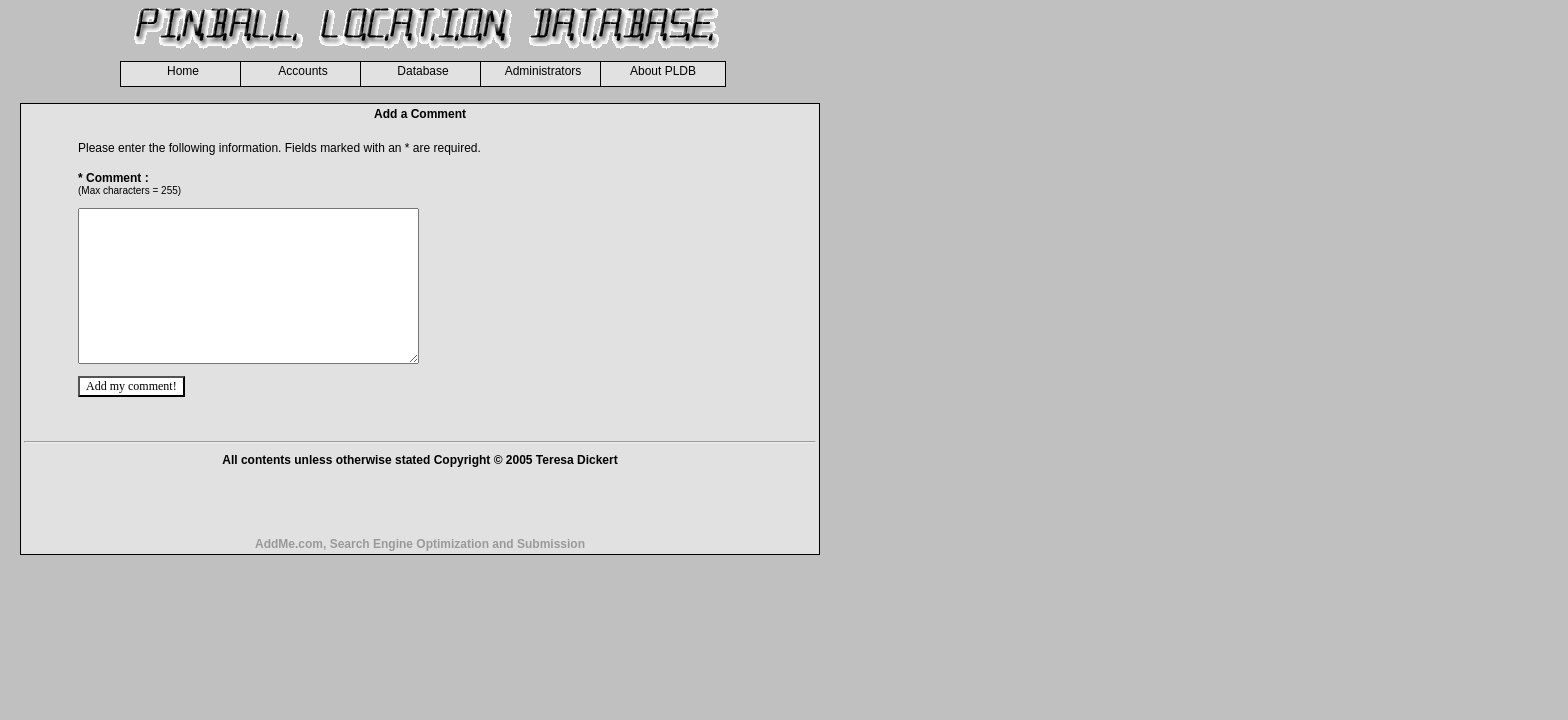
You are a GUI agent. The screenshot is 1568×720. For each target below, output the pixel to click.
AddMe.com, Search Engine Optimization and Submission (420, 574)
